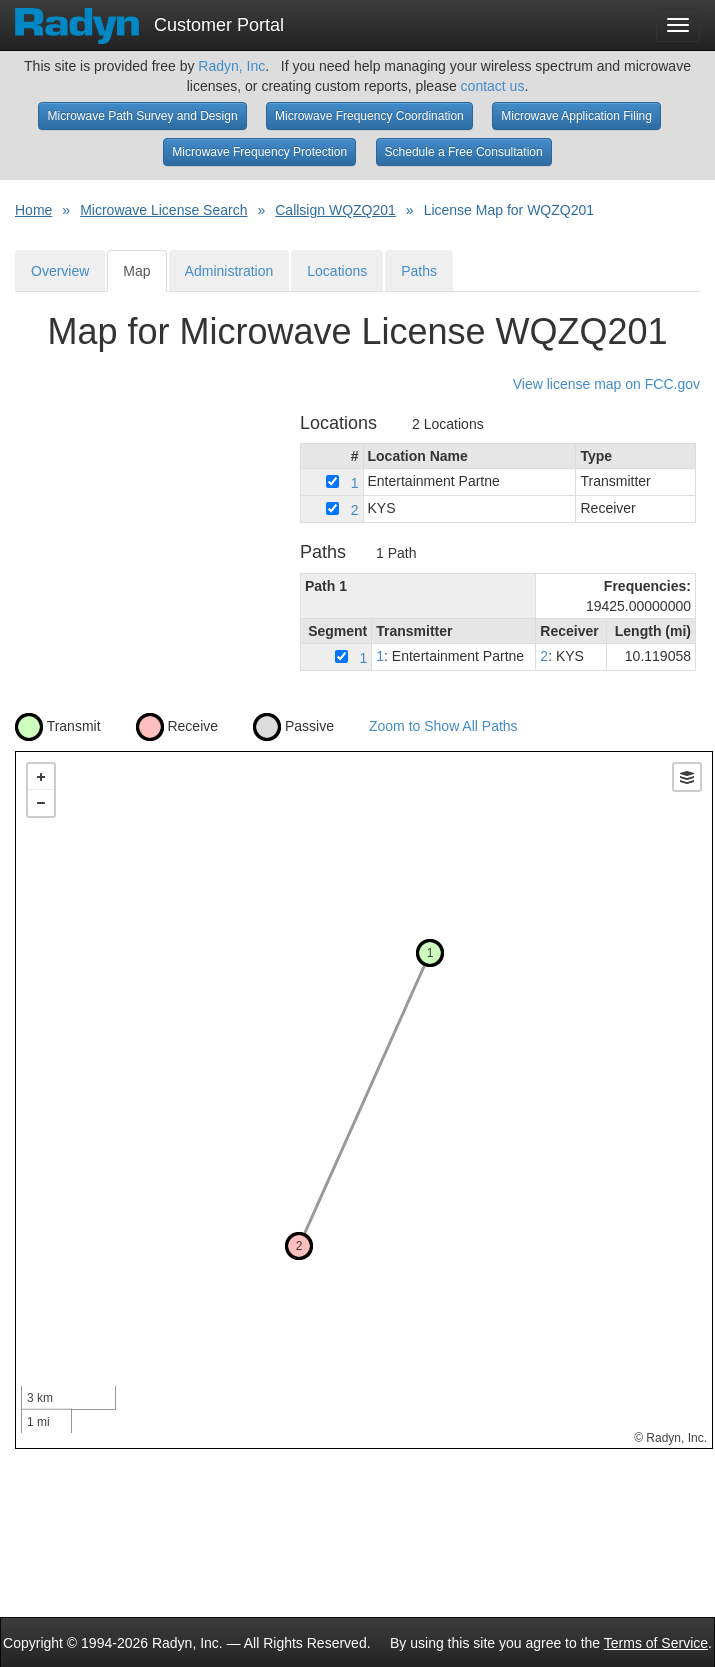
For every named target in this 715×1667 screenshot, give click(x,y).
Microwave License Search (163, 210)
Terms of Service (656, 1643)
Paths (419, 271)
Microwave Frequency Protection (259, 152)
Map (136, 271)
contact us (493, 86)
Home (33, 210)
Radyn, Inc (231, 66)
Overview (60, 271)
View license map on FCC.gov (606, 384)
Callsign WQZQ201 (335, 210)
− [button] (41, 803)
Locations (337, 271)
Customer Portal (149, 19)
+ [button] (41, 777)
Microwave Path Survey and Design (142, 116)
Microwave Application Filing (576, 116)
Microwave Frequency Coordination (369, 116)
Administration (229, 271)
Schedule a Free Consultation (464, 152)
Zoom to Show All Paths (443, 726)
